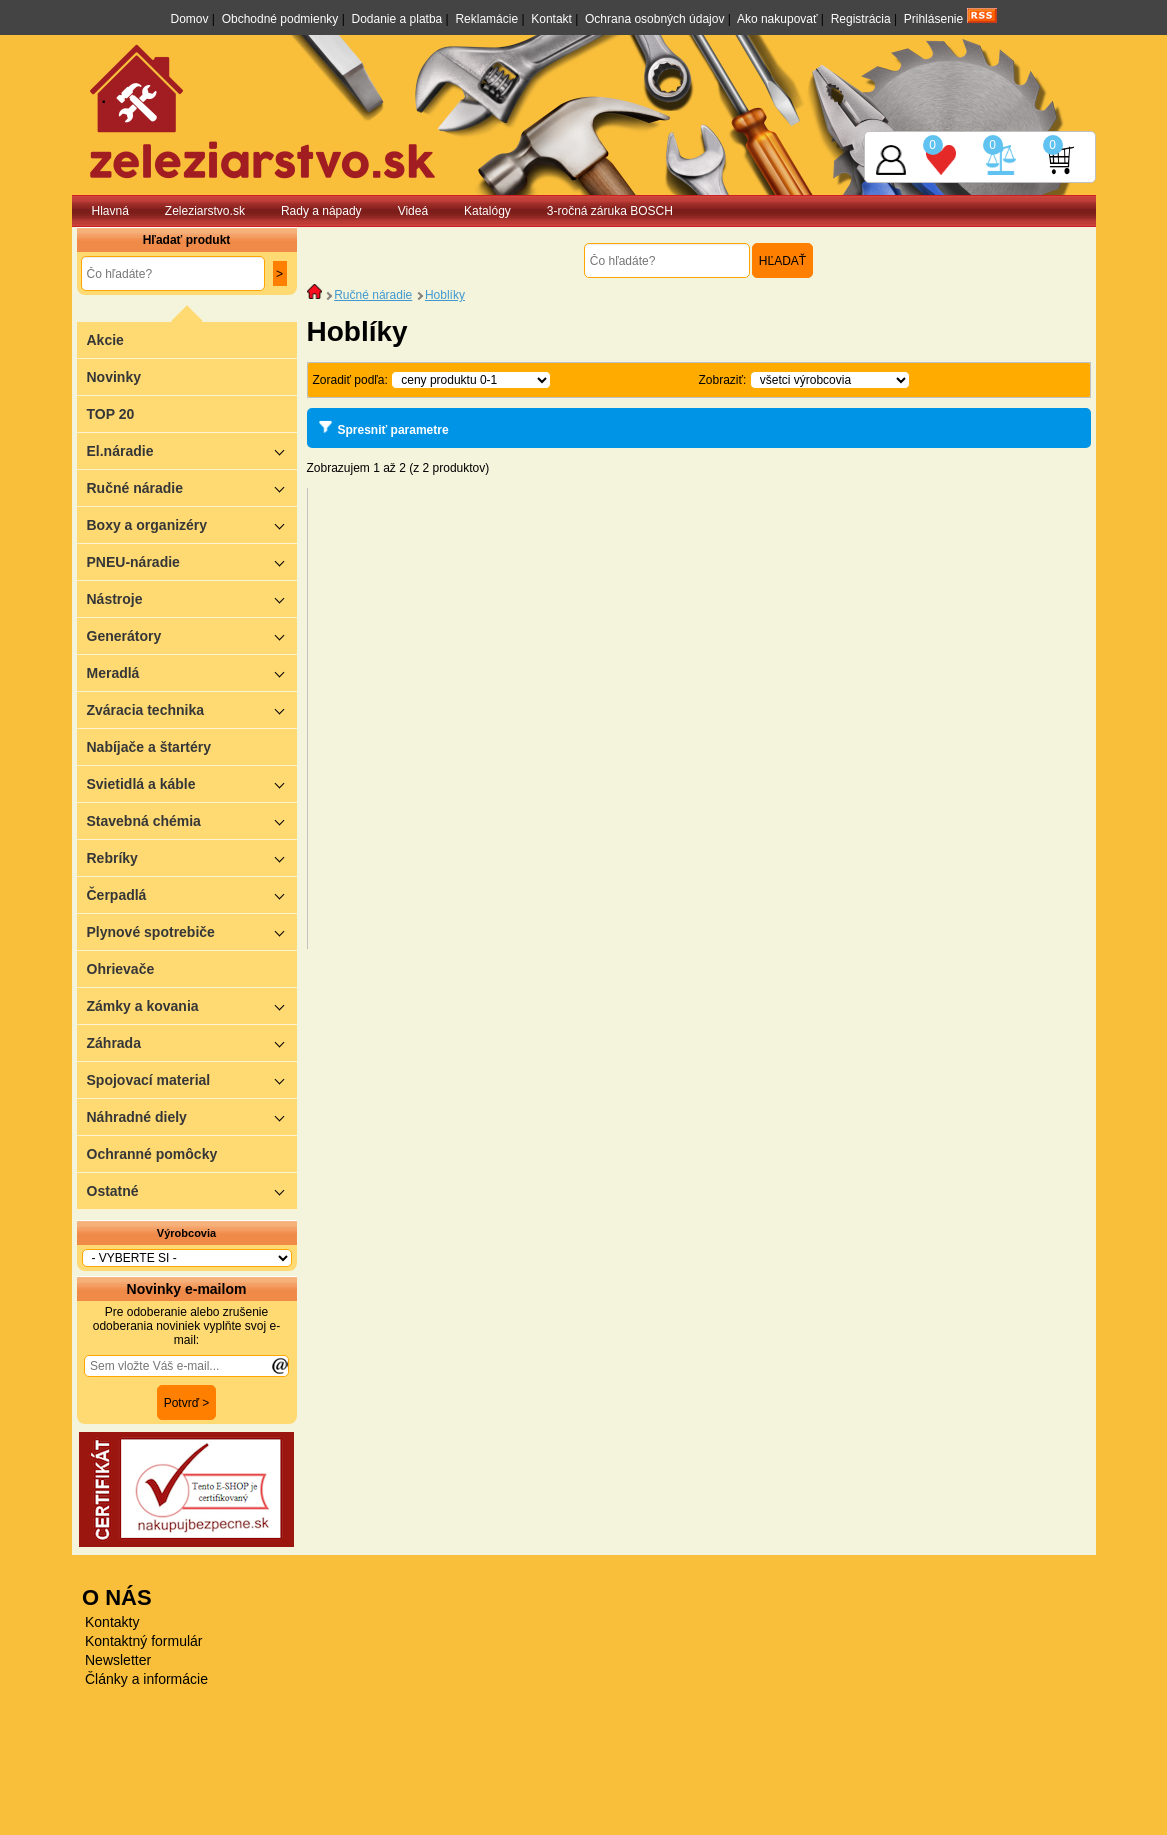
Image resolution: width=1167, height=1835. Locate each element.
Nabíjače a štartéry (149, 747)
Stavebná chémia (192, 820)
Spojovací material (192, 1079)
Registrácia (861, 19)
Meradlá (192, 672)
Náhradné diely (192, 1116)
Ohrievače (121, 969)
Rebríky (192, 857)
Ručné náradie (192, 487)
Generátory (192, 635)
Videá (413, 211)
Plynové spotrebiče (192, 931)
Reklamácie (486, 19)
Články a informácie (146, 1679)
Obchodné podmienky (280, 19)
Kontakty (112, 1622)
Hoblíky (445, 295)
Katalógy (487, 211)
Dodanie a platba (397, 19)
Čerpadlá (192, 894)
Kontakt (551, 19)
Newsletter (118, 1660)
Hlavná (110, 211)
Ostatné (192, 1190)
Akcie (105, 340)
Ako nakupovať (777, 19)
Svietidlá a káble (192, 783)
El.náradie (192, 450)
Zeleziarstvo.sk (205, 211)
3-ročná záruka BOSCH (610, 211)
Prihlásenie (933, 19)
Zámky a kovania (192, 1005)
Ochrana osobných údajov (654, 19)
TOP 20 (111, 414)
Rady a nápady (321, 211)
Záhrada (192, 1042)
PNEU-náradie (192, 561)
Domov (189, 19)
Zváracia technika (192, 709)
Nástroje (192, 598)
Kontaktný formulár (144, 1641)
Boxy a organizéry (192, 524)
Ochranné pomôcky (152, 1154)
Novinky (114, 377)
